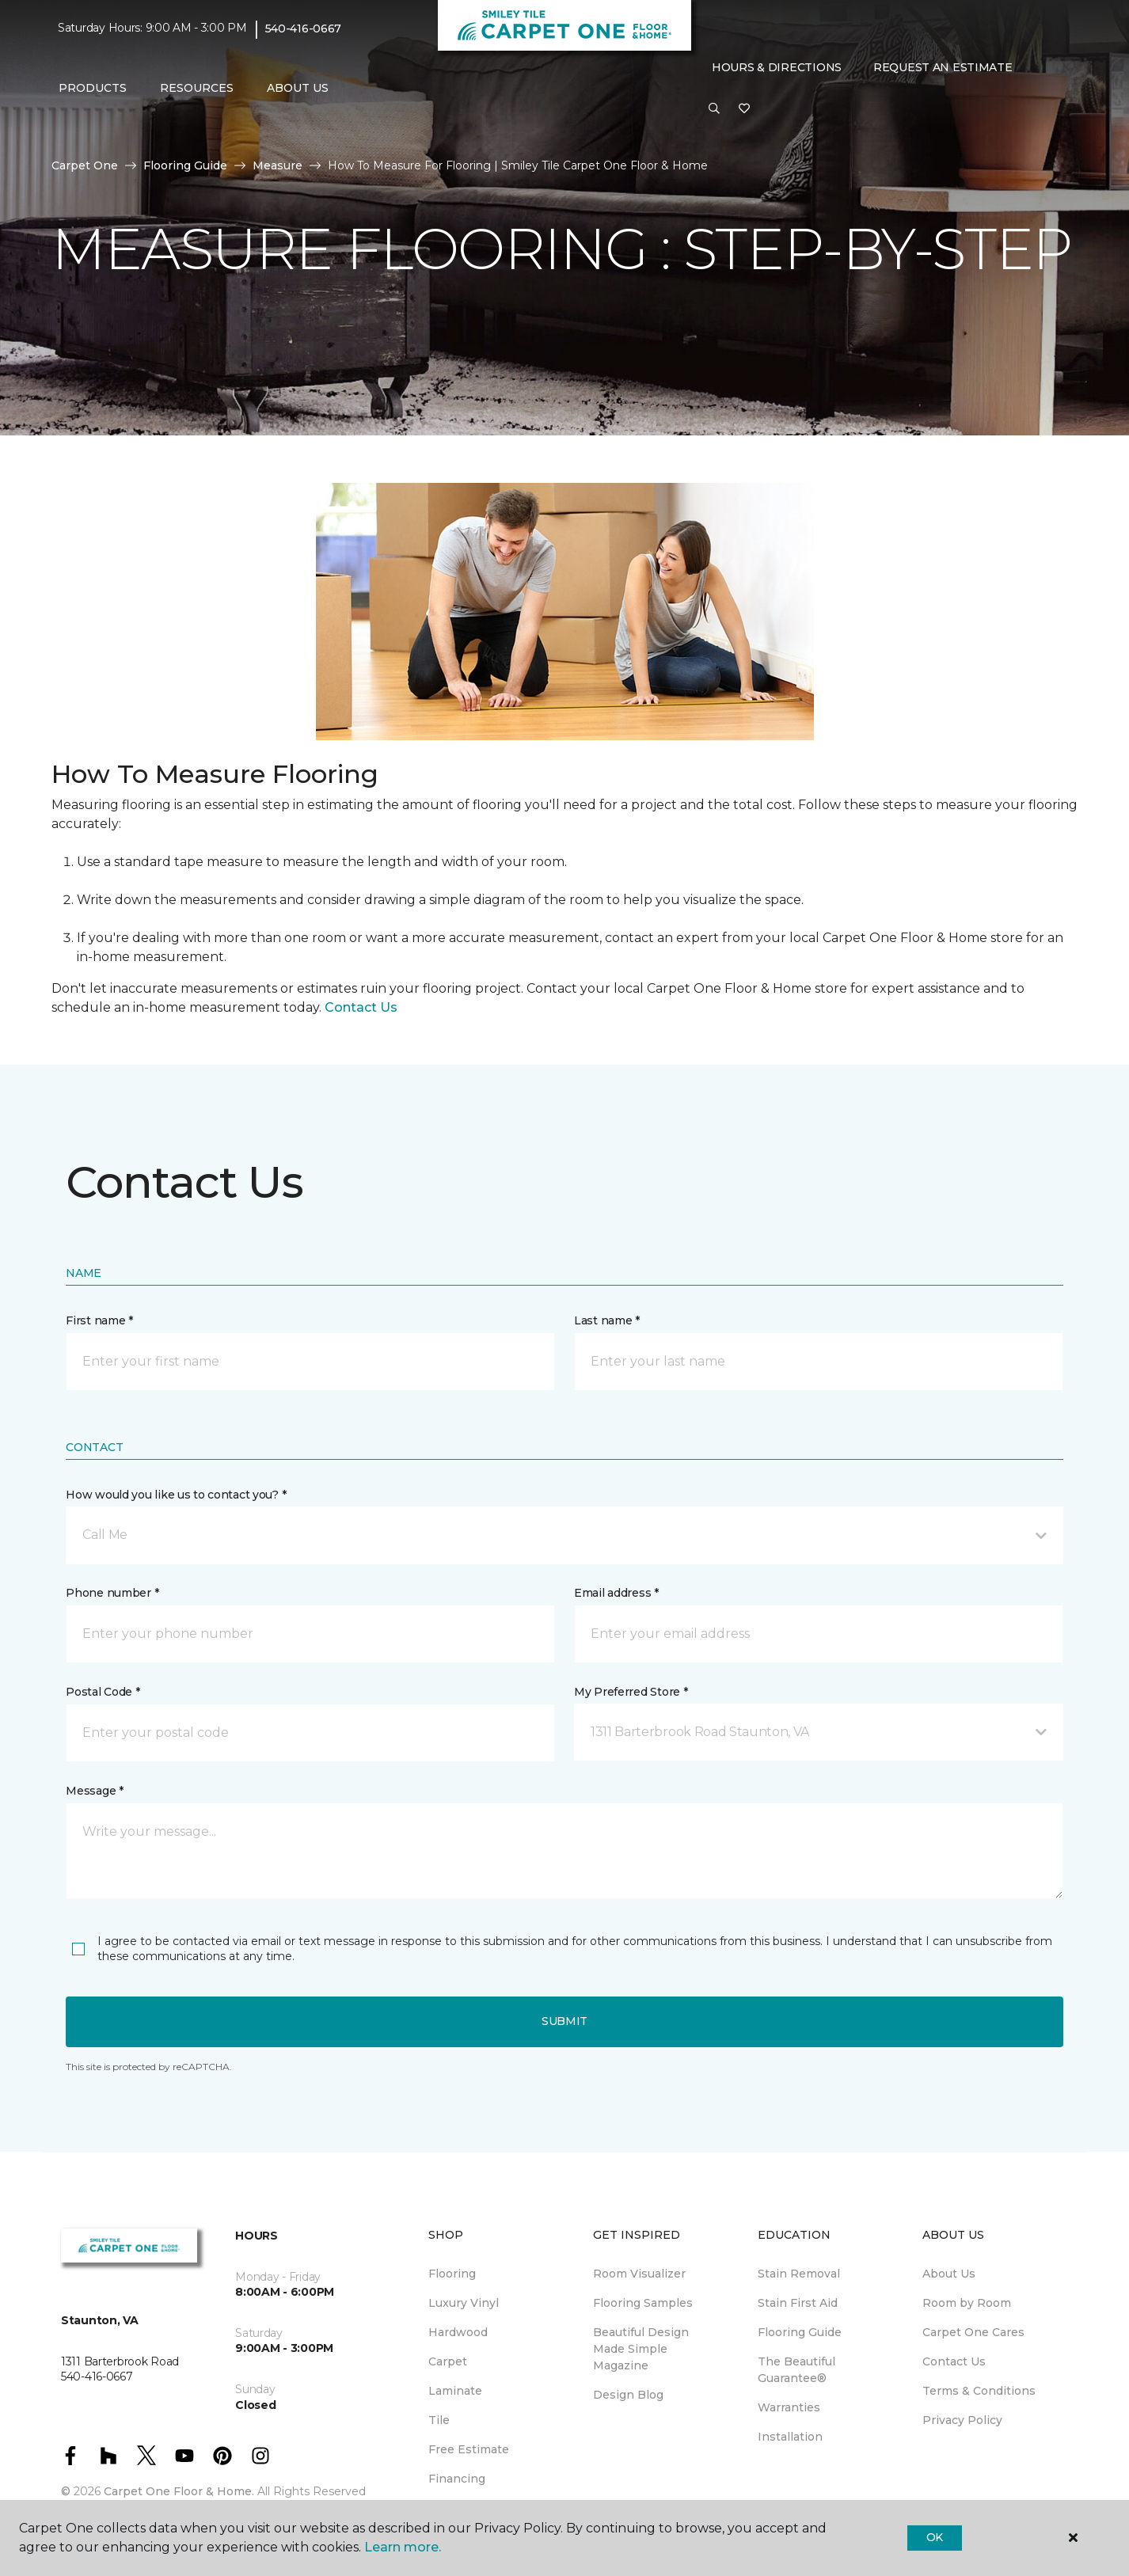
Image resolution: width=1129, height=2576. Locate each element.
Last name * (607, 1320)
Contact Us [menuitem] (954, 2361)
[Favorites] (744, 109)
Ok (934, 2537)
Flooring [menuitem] (452, 2273)
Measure (277, 165)
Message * (94, 1790)
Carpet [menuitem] (447, 2361)
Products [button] (93, 88)
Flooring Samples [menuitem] (643, 2303)
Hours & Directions (777, 67)
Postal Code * (102, 1691)
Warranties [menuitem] (789, 2407)
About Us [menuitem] (948, 2273)
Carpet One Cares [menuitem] (973, 2332)
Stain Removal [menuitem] (799, 2273)
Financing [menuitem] (456, 2479)
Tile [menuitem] (439, 2420)
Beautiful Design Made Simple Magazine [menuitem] (641, 2349)
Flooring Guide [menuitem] (800, 2332)
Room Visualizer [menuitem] (639, 2273)
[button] (714, 109)
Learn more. (402, 2547)
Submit (564, 2021)
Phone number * (112, 1592)
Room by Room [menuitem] (966, 2303)
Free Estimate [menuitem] (468, 2449)
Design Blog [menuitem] (628, 2395)
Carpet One (84, 165)
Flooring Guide (185, 165)
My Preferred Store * (630, 1691)
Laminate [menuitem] (455, 2391)
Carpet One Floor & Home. (179, 2491)
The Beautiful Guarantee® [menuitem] (796, 2369)
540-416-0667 (303, 28)
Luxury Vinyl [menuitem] (463, 2303)
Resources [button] (197, 88)
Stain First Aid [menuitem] (798, 2303)
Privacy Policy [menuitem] (962, 2420)
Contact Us (361, 1007)
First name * (99, 1320)
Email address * (616, 1592)
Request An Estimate (943, 67)
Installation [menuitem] (790, 2437)
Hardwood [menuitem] (458, 2332)
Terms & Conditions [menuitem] (979, 2391)
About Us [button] (298, 88)
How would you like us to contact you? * (176, 1494)
